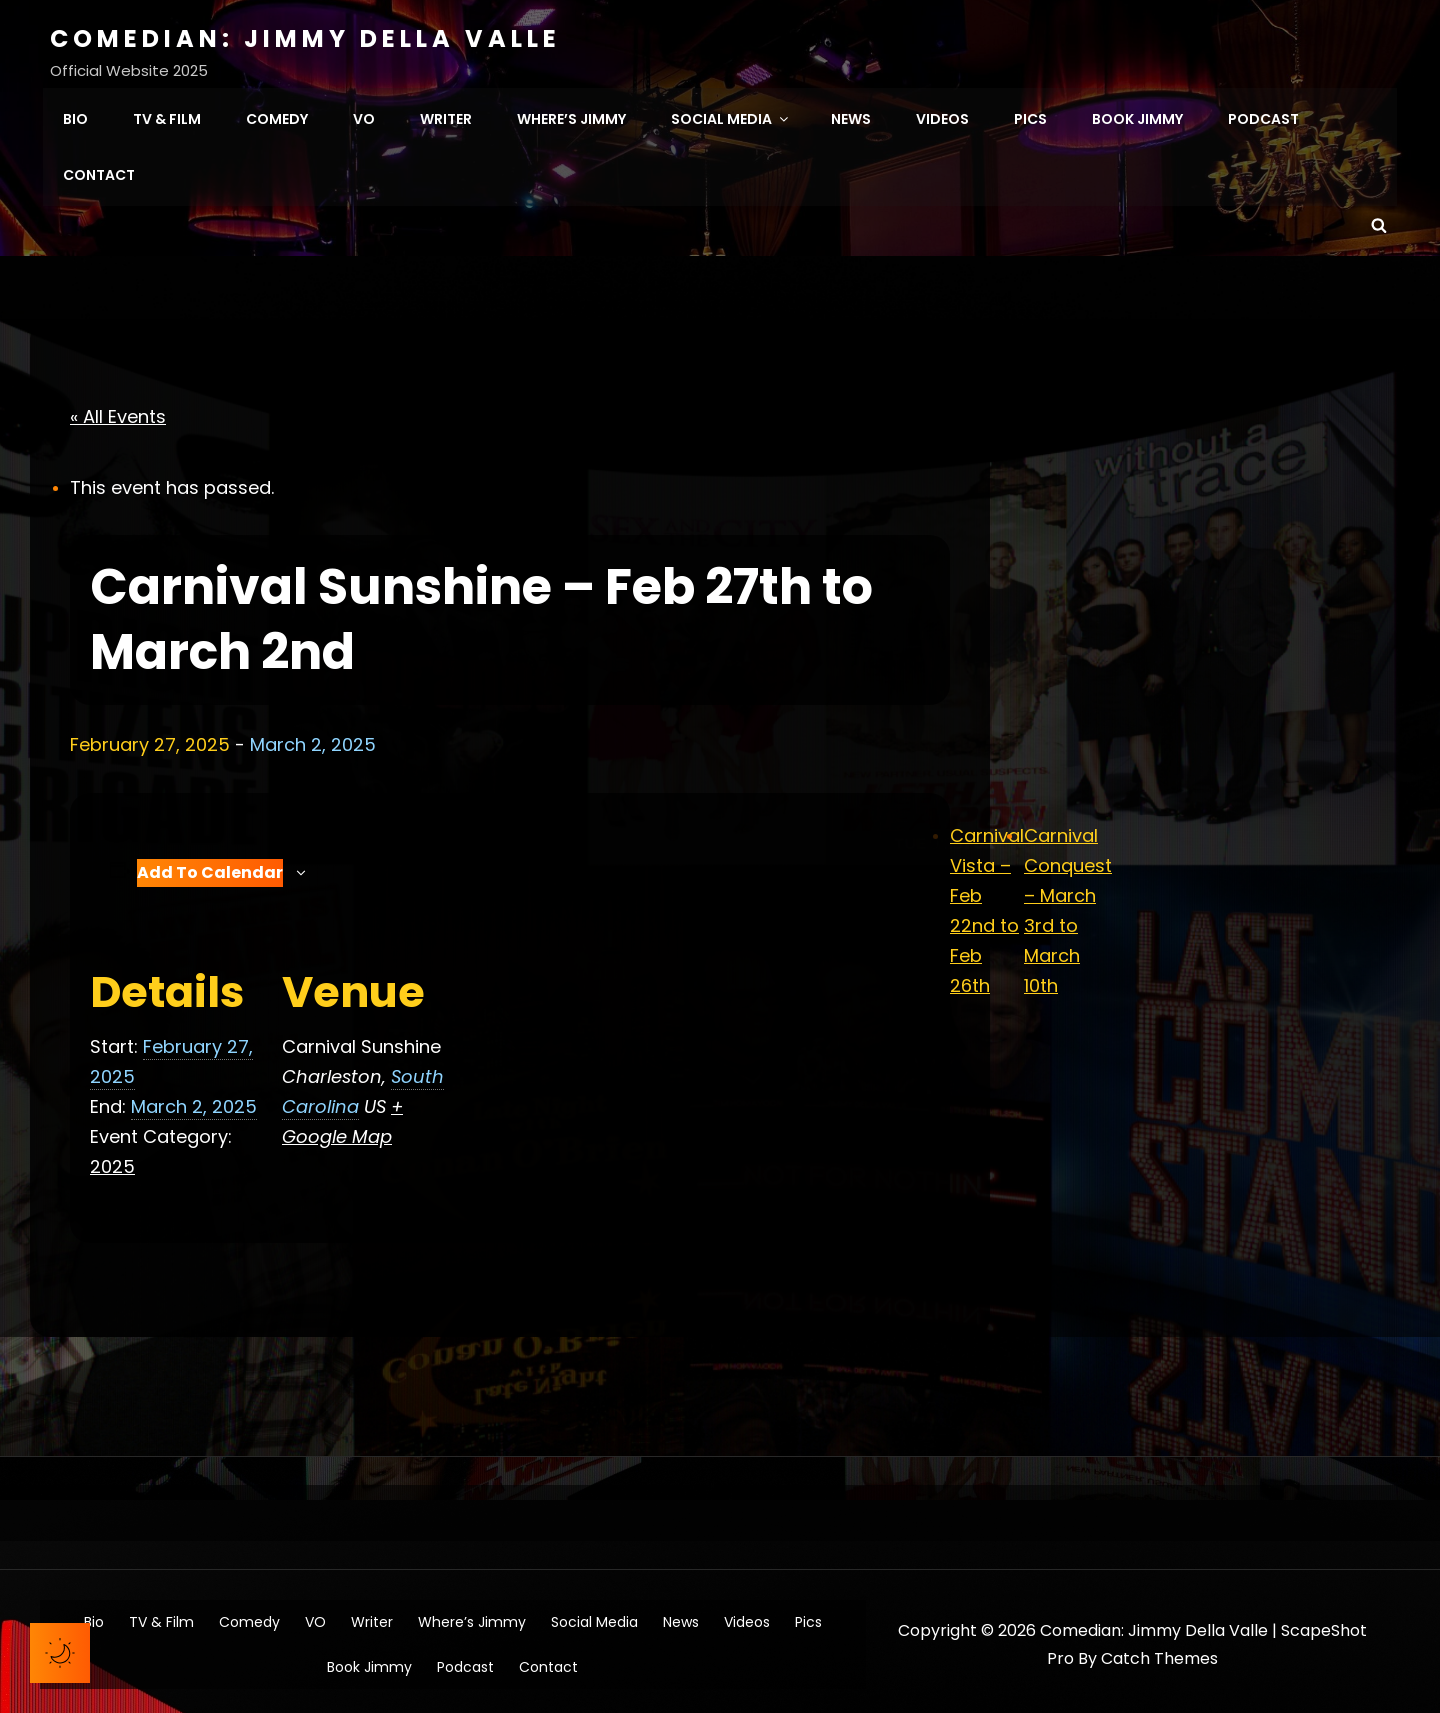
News (851, 116)
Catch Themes (1159, 1652)
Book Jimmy (1137, 116)
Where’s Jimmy (571, 116)
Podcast (1263, 116)
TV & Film (167, 116)
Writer (446, 116)
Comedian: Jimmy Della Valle (305, 38)
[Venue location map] (579, 1061)
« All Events (118, 410)
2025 (112, 1159)
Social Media (731, 116)
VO (364, 116)
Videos (942, 116)
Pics (1030, 116)
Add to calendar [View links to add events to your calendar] (210, 865)
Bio (75, 116)
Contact (99, 172)
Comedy (277, 116)
